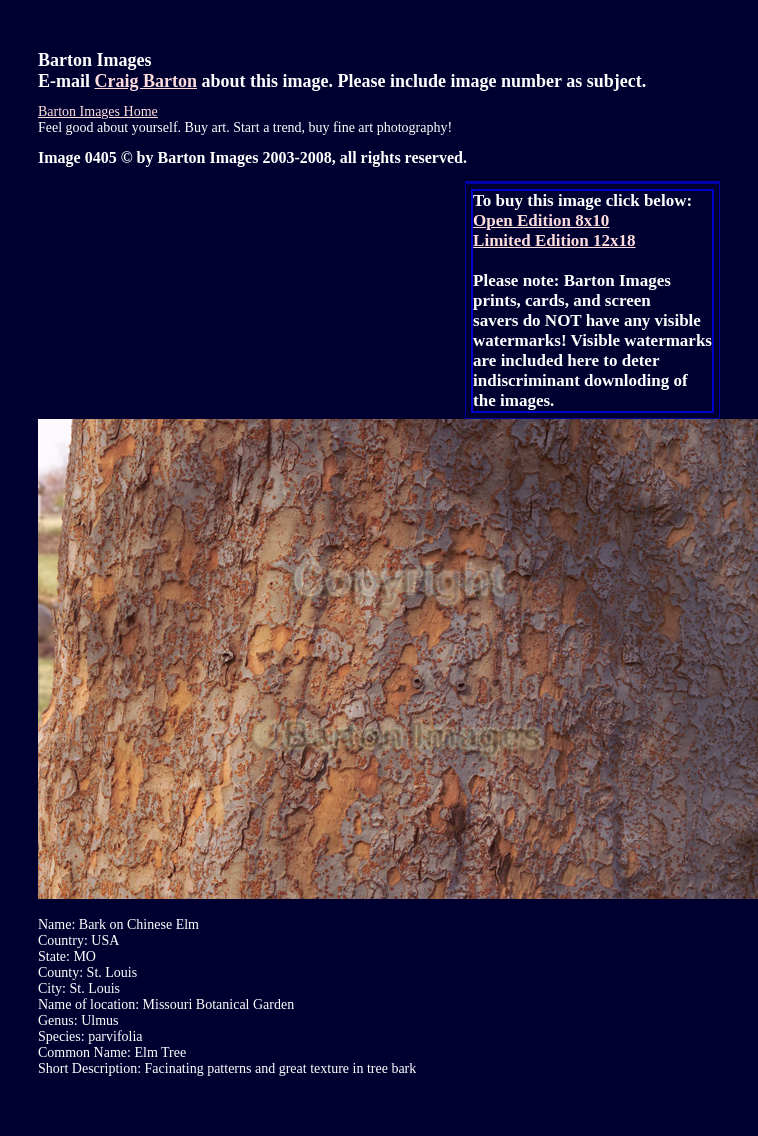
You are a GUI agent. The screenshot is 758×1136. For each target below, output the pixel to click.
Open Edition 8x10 (541, 220)
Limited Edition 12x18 (554, 240)
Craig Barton (146, 81)
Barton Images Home (98, 111)
